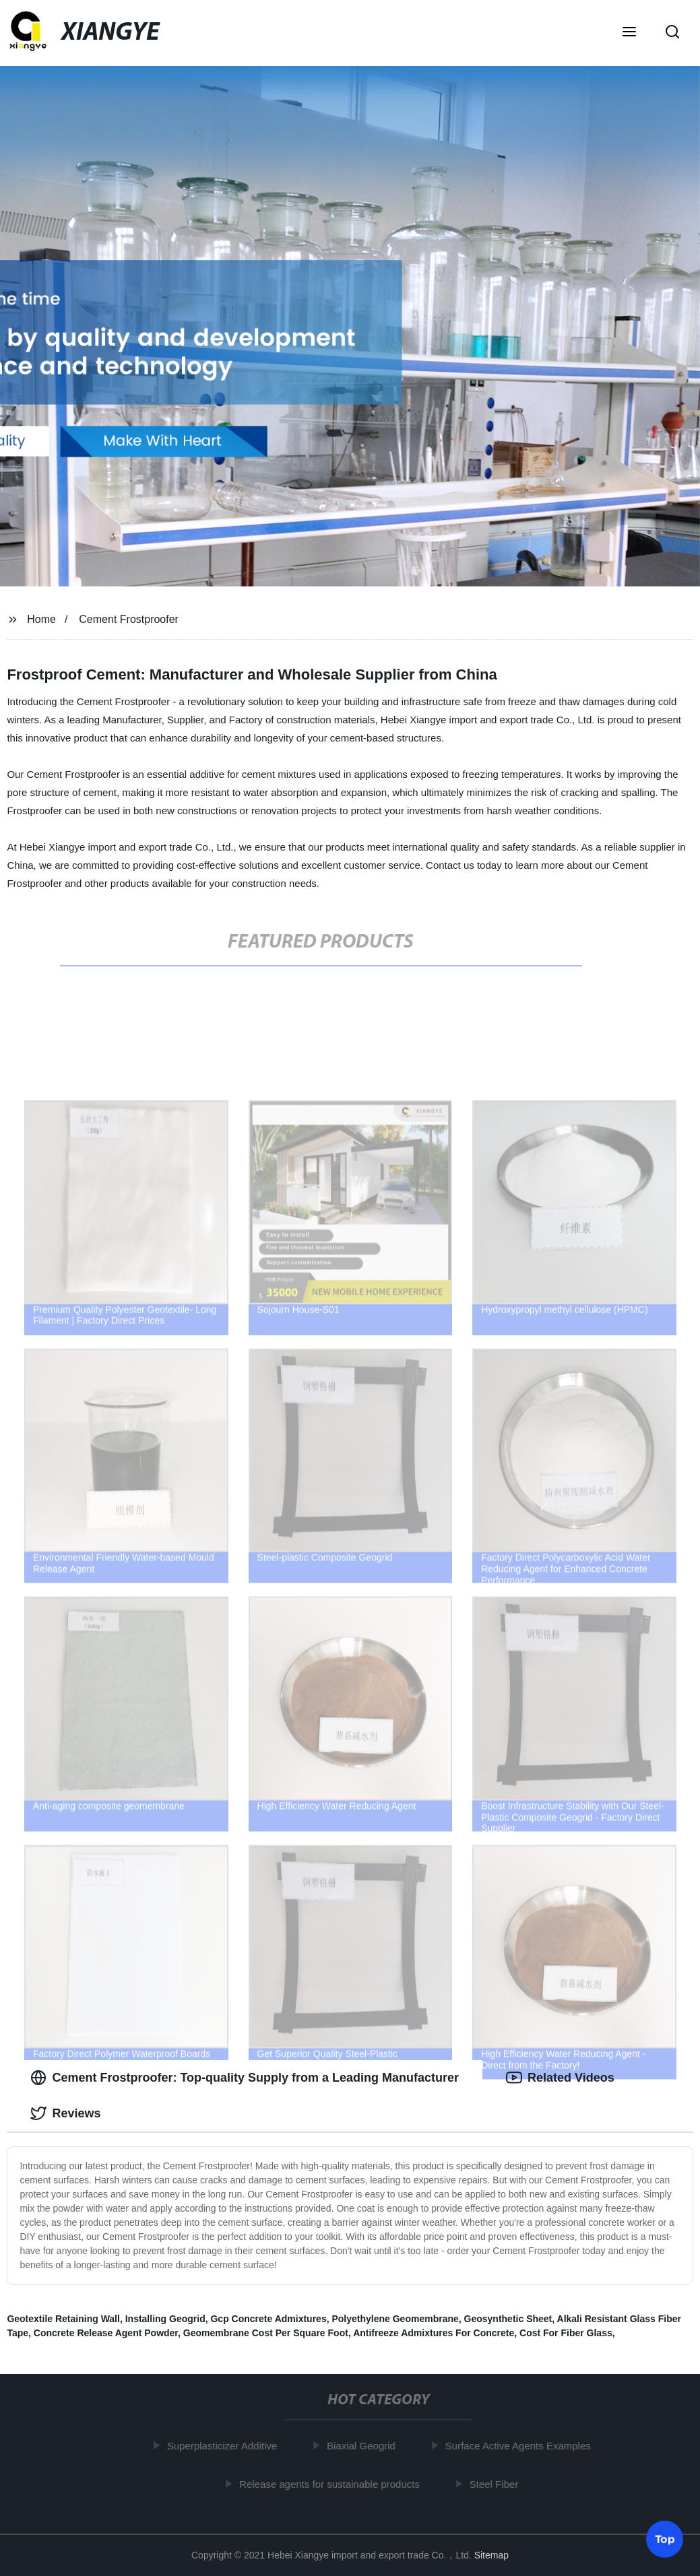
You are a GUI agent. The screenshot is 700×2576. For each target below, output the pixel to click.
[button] (629, 33)
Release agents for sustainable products (333, 2483)
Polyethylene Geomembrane (394, 2318)
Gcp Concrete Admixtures (268, 2318)
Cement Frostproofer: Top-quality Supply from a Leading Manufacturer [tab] (244, 2078)
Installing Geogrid (165, 2318)
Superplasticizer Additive (226, 2445)
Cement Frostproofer (129, 619)
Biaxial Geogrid (365, 2445)
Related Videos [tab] (560, 2078)
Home (41, 619)
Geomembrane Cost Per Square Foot (265, 2332)
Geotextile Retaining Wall (63, 2318)
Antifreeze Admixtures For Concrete (433, 2332)
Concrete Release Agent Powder (106, 2332)
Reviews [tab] (65, 2113)
